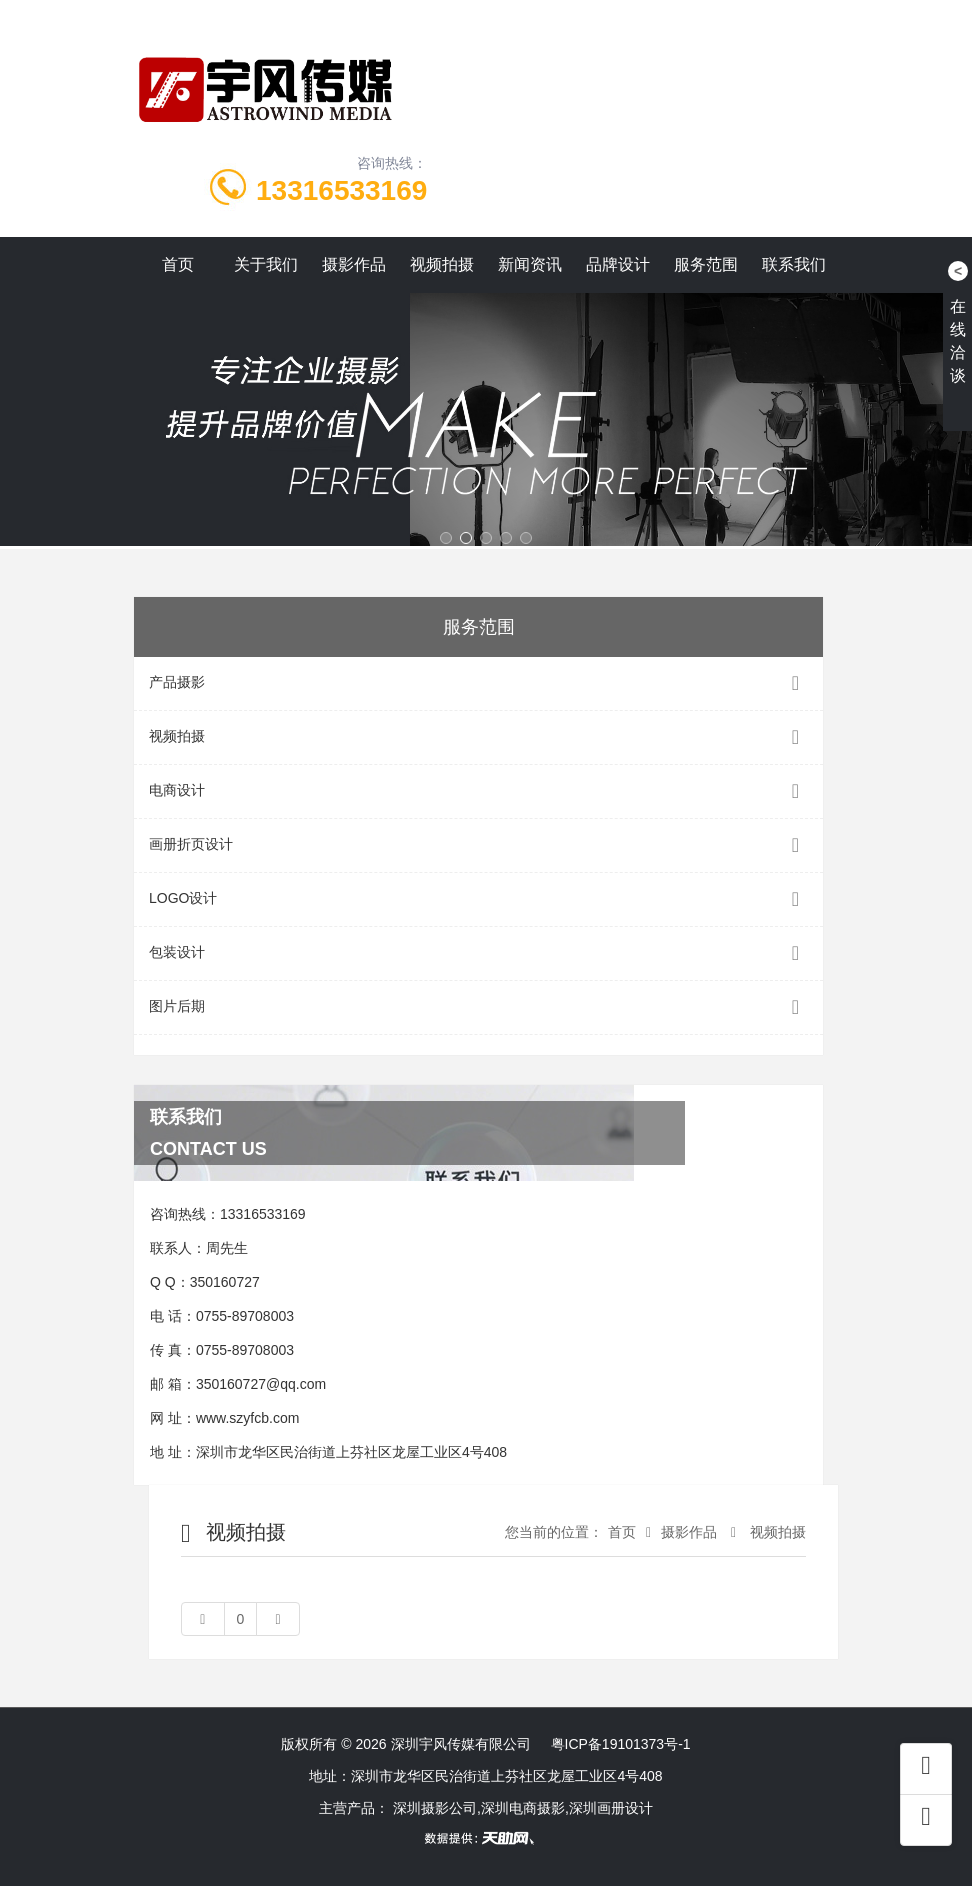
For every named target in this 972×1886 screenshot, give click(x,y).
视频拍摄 (442, 264)
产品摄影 (478, 683)
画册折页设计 (478, 845)
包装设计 (478, 953)
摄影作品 (354, 264)
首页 (178, 264)
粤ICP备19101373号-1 (621, 1744)
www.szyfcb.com (247, 1418)
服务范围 (706, 264)
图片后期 (478, 1007)
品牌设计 (618, 264)
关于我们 (266, 264)
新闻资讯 (530, 264)
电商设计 (478, 791)
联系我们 (794, 264)
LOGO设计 (478, 899)
